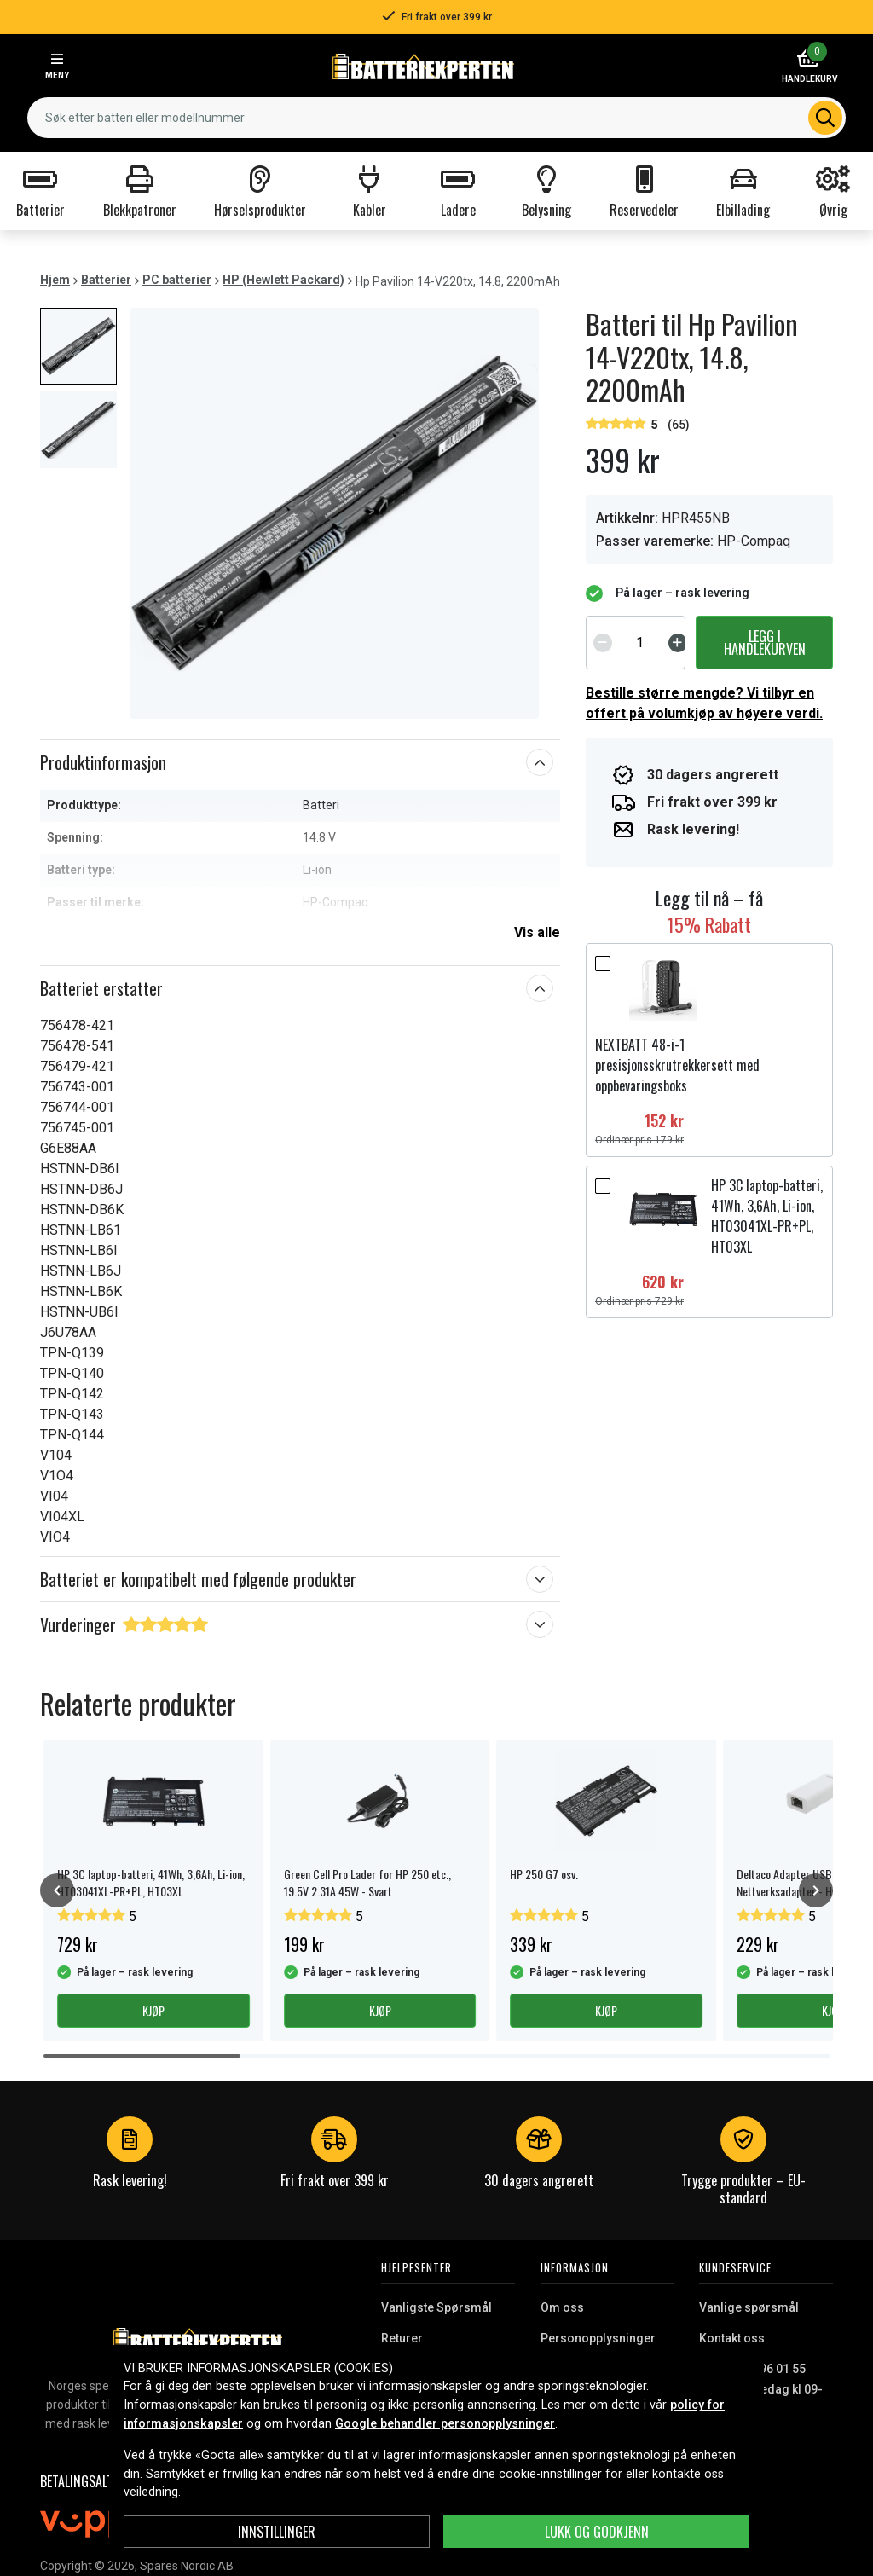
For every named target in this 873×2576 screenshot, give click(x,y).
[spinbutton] (640, 642)
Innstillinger (276, 2531)
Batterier (106, 280)
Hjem (55, 280)
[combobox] (436, 117)
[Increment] (678, 642)
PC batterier (176, 280)
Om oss (562, 2307)
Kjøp (153, 2010)
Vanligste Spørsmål (436, 2307)
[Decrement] (603, 642)
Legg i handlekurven (765, 642)
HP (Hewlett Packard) (283, 280)
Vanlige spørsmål (749, 2307)
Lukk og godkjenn (597, 2531)
